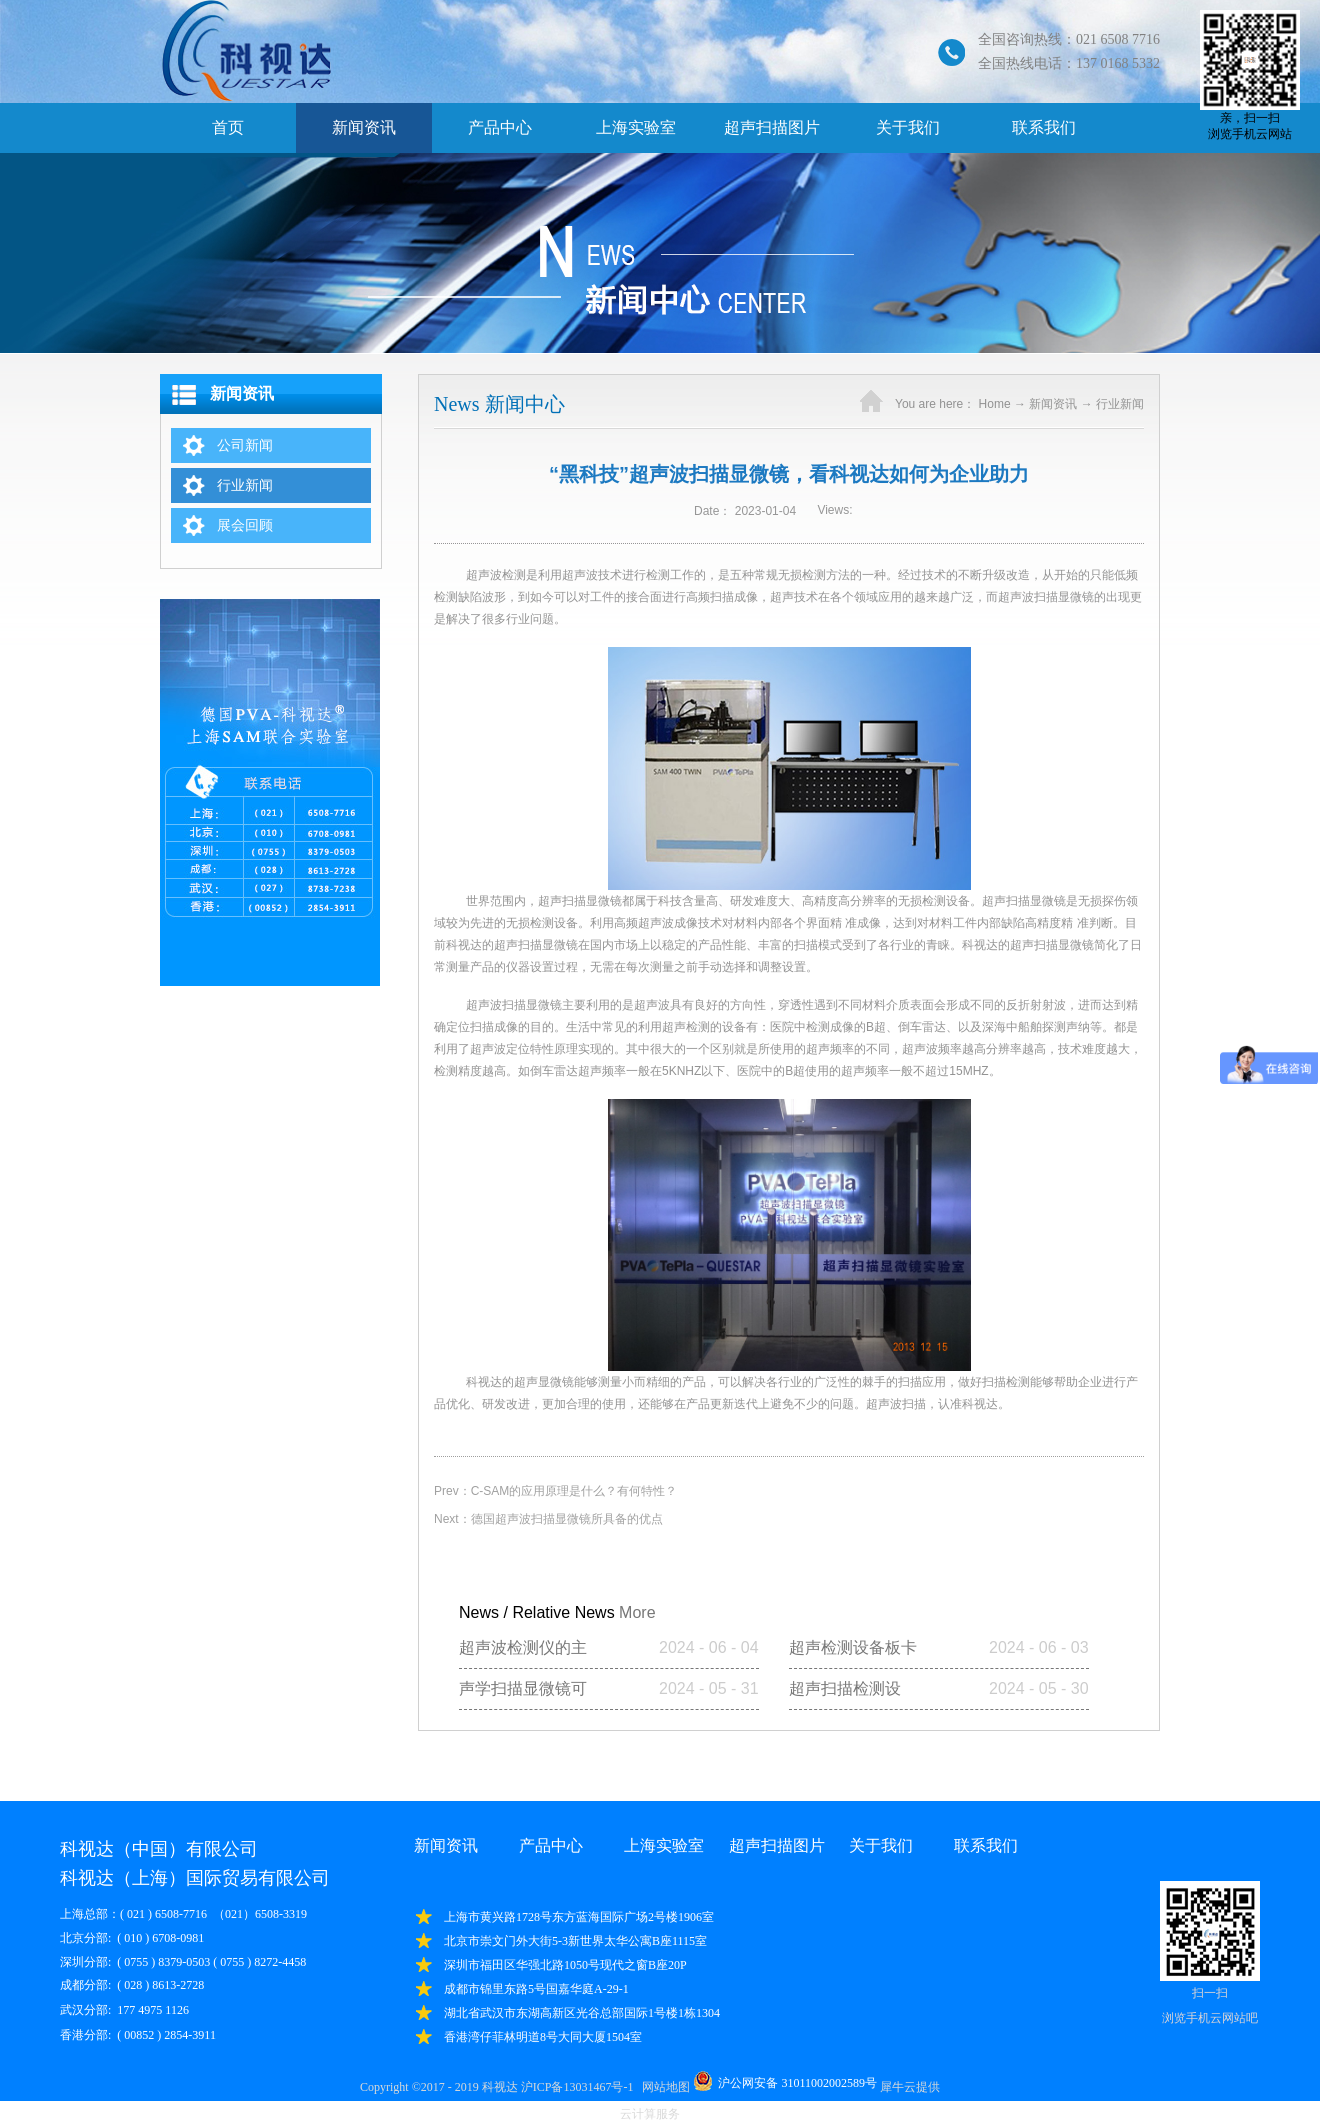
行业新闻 (1120, 404)
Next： (548, 1519)
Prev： (555, 1491)
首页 (228, 127)
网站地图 (663, 2087)
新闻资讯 (1053, 404)
